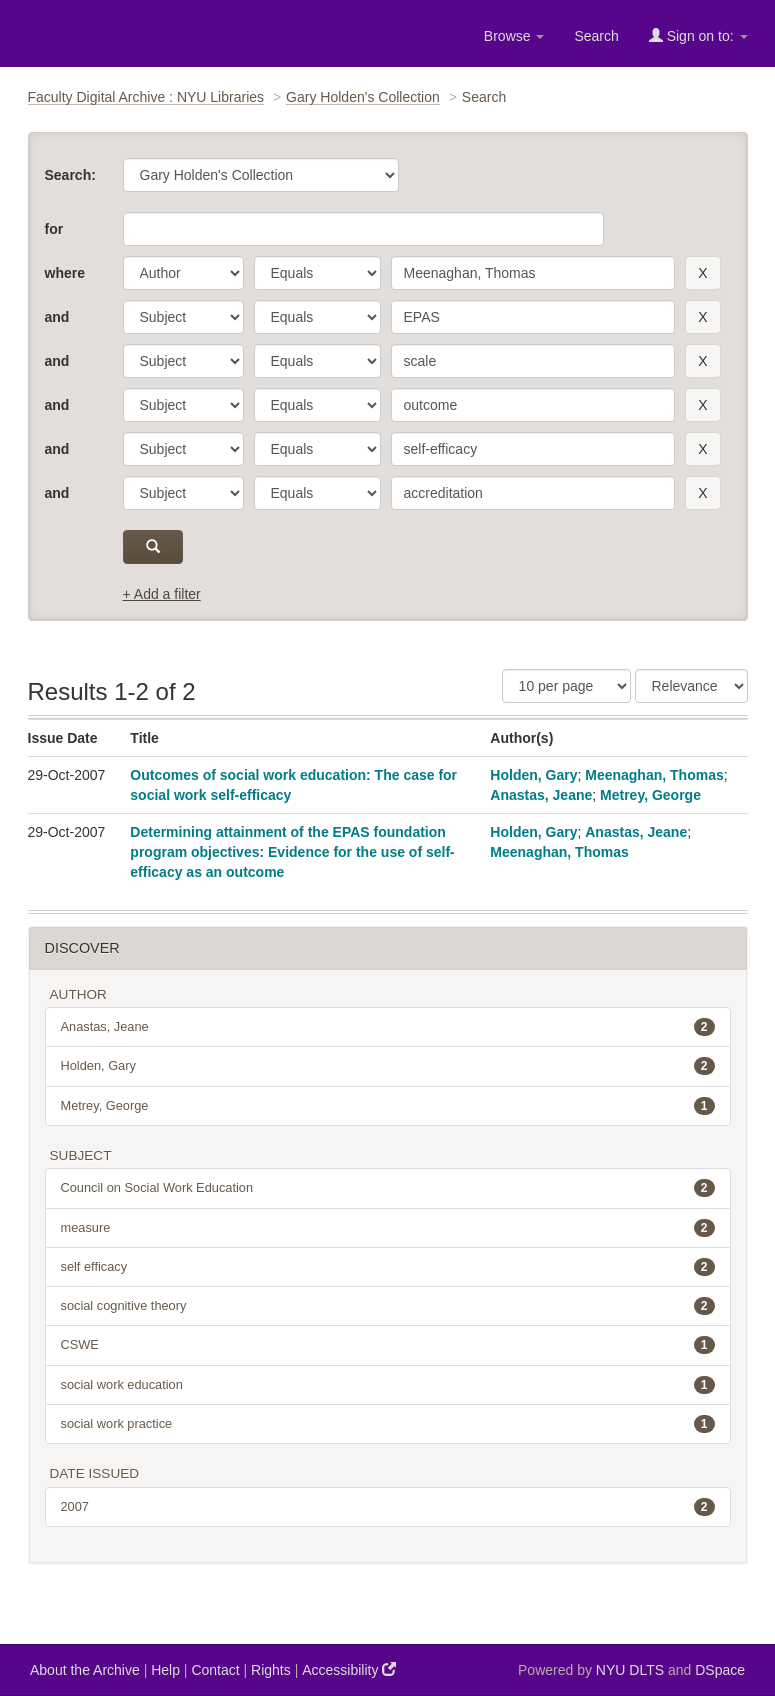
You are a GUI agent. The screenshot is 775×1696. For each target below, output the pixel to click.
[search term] (533, 273)
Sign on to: (698, 35)
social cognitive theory (388, 1306)
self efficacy (388, 1267)
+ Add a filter (162, 594)
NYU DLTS (630, 1670)
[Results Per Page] (566, 686)
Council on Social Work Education (388, 1188)
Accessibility (349, 1669)
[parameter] (183, 273)
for (54, 229)
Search (596, 36)
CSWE (388, 1345)
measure (388, 1228)
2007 (388, 1507)
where (65, 273)
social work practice (388, 1424)
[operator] (317, 273)
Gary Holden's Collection (363, 97)
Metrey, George (650, 795)
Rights (271, 1670)
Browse (514, 36)
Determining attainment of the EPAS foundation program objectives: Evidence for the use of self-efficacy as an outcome (292, 852)
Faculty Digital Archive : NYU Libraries (146, 97)
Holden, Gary (533, 775)
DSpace (720, 1670)
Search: (70, 175)
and (57, 317)
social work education (388, 1385)
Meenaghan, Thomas (654, 775)
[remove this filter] (702, 273)
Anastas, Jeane (541, 795)
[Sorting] (691, 686)
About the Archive (85, 1670)
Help (165, 1670)
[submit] (153, 547)
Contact (215, 1670)
